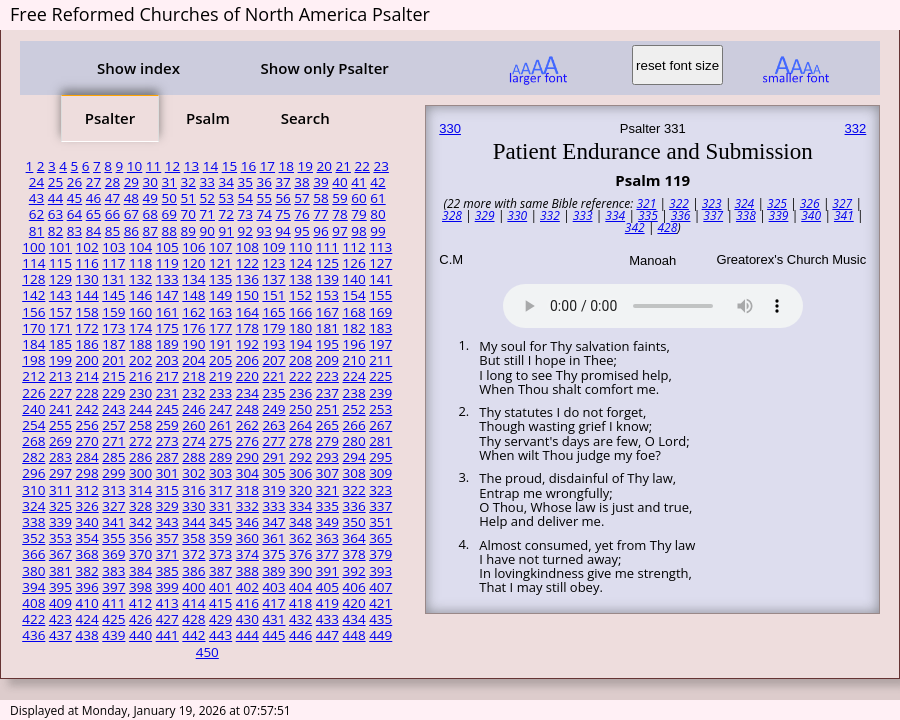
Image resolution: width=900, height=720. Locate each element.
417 (273, 603)
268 (33, 441)
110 (300, 247)
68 (150, 214)
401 (220, 587)
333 (273, 506)
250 (300, 409)
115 (60, 263)
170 (33, 328)
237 (327, 393)
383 (113, 571)
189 (167, 344)
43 (36, 198)
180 (300, 328)
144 (87, 295)
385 (167, 571)
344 (193, 522)
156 (33, 312)
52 (207, 198)
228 (87, 393)
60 (358, 198)
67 (131, 214)
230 (140, 393)
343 (167, 522)
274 (193, 441)
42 (377, 182)
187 (113, 344)
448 (353, 635)
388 (247, 571)
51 (188, 198)
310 (33, 490)
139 (327, 279)
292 (300, 457)
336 (353, 506)
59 (339, 198)
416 (247, 603)
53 (225, 198)
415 (220, 603)
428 (193, 619)
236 (300, 393)
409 (60, 603)
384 (140, 571)
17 (267, 166)
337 (380, 506)
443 (220, 635)
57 (301, 198)
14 (210, 166)
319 (273, 490)
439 (113, 635)
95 (301, 231)
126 (353, 263)
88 (169, 231)
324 (33, 506)
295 (380, 457)
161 (167, 312)
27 (93, 182)
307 (327, 473)
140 (353, 279)
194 (300, 344)
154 (353, 295)
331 (220, 506)
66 (112, 214)
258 (140, 425)
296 (33, 473)
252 (353, 409)
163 (220, 312)
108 (247, 247)
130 (87, 279)
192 (247, 344)
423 (60, 619)
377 (327, 554)
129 (60, 279)
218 (193, 376)
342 (140, 522)
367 (60, 554)
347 (273, 522)
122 (247, 263)
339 (60, 522)
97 (339, 231)
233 (220, 393)
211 (380, 360)
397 (113, 587)
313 (113, 490)
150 (247, 295)
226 (33, 393)
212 (33, 376)
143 (60, 295)
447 (327, 635)
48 (131, 198)
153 (327, 295)
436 (33, 635)
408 (33, 603)
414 (193, 603)
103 (113, 247)
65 (93, 214)
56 (282, 198)
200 (87, 360)
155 (380, 295)
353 (60, 538)
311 (60, 490)
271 (113, 441)
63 (55, 214)
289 (220, 457)
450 (207, 652)
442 (193, 635)
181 (327, 328)
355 (113, 538)
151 (273, 295)
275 (220, 441)
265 (327, 425)
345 (220, 522)
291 (273, 457)
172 (87, 328)
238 (353, 393)
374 (247, 554)
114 (33, 263)
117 (113, 263)
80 (377, 214)
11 (153, 166)
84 (93, 231)
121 (220, 263)
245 (167, 409)
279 (327, 441)
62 (36, 214)
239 (380, 393)
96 (320, 231)
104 (140, 247)
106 (193, 247)
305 (273, 473)
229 (113, 393)
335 (327, 506)
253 (380, 409)
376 (300, 554)
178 (247, 328)
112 (353, 247)
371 (167, 554)
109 (273, 247)
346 (247, 522)
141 (380, 279)
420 (353, 603)
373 (220, 554)
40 (339, 182)
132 (140, 279)
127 (380, 263)
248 (247, 409)
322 (353, 490)
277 (273, 441)
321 (327, 490)
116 (87, 263)
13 (191, 166)
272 (140, 441)
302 (193, 473)
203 (167, 360)
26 (74, 182)
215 (113, 376)
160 (140, 312)
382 (87, 571)
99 (377, 231)
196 (353, 344)
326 (87, 506)
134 (193, 279)
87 (150, 231)
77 (320, 214)
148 (193, 295)
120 (193, 263)
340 (87, 522)
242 (87, 409)
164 (247, 312)
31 (169, 182)
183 (380, 328)
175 (167, 328)
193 (273, 344)
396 (87, 587)
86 (131, 231)
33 (207, 182)
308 (353, 473)
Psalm (208, 118)
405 (327, 587)
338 (33, 522)
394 (33, 587)
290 (247, 457)
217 (167, 376)
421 (380, 603)
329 (167, 506)
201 (113, 360)
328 (140, 506)
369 (113, 554)
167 (327, 312)
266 (353, 425)
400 (193, 587)
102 (87, 247)
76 (301, 214)
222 (300, 376)
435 (380, 619)
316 (193, 490)
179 (273, 328)
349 (327, 522)
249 (273, 409)
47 (112, 198)
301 (167, 473)
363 (327, 538)
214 (87, 376)
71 (207, 214)
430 (247, 619)
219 (220, 376)
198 (33, 360)
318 (247, 490)
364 (353, 538)
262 (247, 425)
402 (247, 587)
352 (33, 538)
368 (87, 554)
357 (167, 538)
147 (167, 295)
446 (300, 635)
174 (140, 328)
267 (380, 425)
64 (74, 214)
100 (33, 247)
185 (60, 344)
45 (74, 198)
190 (193, 344)
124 (300, 263)
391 (327, 571)
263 (273, 425)
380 (33, 571)
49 (150, 198)
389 (273, 571)
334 (300, 506)
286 (140, 457)
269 (60, 441)
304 (247, 473)
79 (358, 214)
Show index (138, 68)
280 (353, 441)
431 (273, 619)
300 (140, 473)
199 (60, 360)
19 (305, 166)
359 (220, 538)
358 (193, 538)
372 (193, 554)
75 (282, 214)
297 (60, 473)
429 (220, 619)
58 (320, 198)
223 (327, 376)
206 (247, 360)
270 (87, 441)
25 (55, 182)
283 (60, 457)
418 (300, 603)
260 (193, 425)
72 (225, 214)
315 (167, 490)
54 (244, 198)
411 (113, 603)
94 (282, 231)
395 (60, 587)
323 (380, 490)
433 (327, 619)
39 (320, 182)
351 (380, 522)
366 (33, 554)
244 (140, 409)
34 (225, 182)
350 (353, 522)
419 (327, 603)
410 (87, 603)
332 (247, 506)
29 (131, 182)
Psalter (110, 118)
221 (273, 376)
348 (300, 522)
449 (380, 635)
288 (193, 457)
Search (305, 118)
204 (193, 360)
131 (113, 279)
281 (380, 441)
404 (300, 587)
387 (220, 571)
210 (353, 360)
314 (140, 490)
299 (113, 473)
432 (300, 619)
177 (220, 328)
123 (273, 263)
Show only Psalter (324, 68)
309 (380, 473)
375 (273, 554)
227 (60, 393)
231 (167, 393)
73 (244, 214)
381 (60, 571)
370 (140, 554)
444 (247, 635)
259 (167, 425)
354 (87, 538)
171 (60, 328)
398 (140, 587)
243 (113, 409)
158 (87, 312)
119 (167, 263)
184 (33, 344)
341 (113, 522)
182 (353, 328)
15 (229, 166)
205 (220, 360)
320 (300, 490)
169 (380, 312)
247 (220, 409)
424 (87, 619)
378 (353, 554)
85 (112, 231)
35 (244, 182)
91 (225, 231)
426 (140, 619)
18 (286, 166)
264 (300, 425)
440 (140, 635)
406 (353, 587)
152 (300, 295)
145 (113, 295)
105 (167, 247)
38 (301, 182)
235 (273, 393)
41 (358, 182)
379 (380, 554)
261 (220, 425)
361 (273, 538)
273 (167, 441)
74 (263, 214)
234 (247, 393)
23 (380, 166)
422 (33, 619)
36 (263, 182)
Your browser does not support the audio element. (653, 303)
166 (300, 312)
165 (273, 312)
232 (193, 393)
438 (87, 635)
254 (33, 425)
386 (193, 571)
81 (36, 231)
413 (167, 603)
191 (220, 344)
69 (169, 214)
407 (380, 587)
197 (380, 344)
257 (113, 425)
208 (300, 360)
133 (167, 279)
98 (358, 231)
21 (343, 166)
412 (140, 603)
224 (353, 376)
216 (140, 376)
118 (140, 263)
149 (220, 295)
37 (282, 182)
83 (74, 231)
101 (60, 247)
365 (380, 538)
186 (87, 344)
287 (167, 457)
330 (193, 506)
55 (263, 198)
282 (33, 457)
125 (327, 263)
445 (273, 635)
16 (248, 166)
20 (324, 166)
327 (113, 506)
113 (380, 247)
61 (377, 198)
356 (140, 538)
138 (300, 279)
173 (113, 328)
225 (380, 376)
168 (353, 312)
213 (60, 376)
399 (167, 587)
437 (60, 635)
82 (55, 231)
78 (339, 214)
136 (247, 279)
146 (140, 295)
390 (300, 571)
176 (193, 328)
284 (87, 457)
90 (207, 231)
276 (247, 441)
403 (273, 587)
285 (113, 457)
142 (33, 295)
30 (150, 182)
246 (193, 409)
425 (113, 619)
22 (361, 166)
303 (220, 473)
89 (188, 231)
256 (87, 425)
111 (327, 247)
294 (353, 457)
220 (247, 376)
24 (36, 182)
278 (300, 441)
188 (140, 344)
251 (327, 409)
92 (244, 231)
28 (112, 182)
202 (140, 360)
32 (188, 182)
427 (167, 619)
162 (193, 312)
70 (188, 214)
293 (327, 457)
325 (60, 506)
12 (172, 166)
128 (33, 279)
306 (300, 473)
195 (327, 344)
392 (353, 571)
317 (220, 490)
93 (263, 231)
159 (113, 312)
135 (220, 279)
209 (327, 360)
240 (33, 409)
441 (167, 635)
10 (134, 166)
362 (300, 538)
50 (169, 198)
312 (87, 490)
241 (60, 409)
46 (93, 198)
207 (273, 360)
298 (87, 473)
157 (60, 312)
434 (353, 619)
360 (247, 538)
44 (55, 198)
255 (60, 425)
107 (220, 247)
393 (380, 571)
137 (273, 279)
